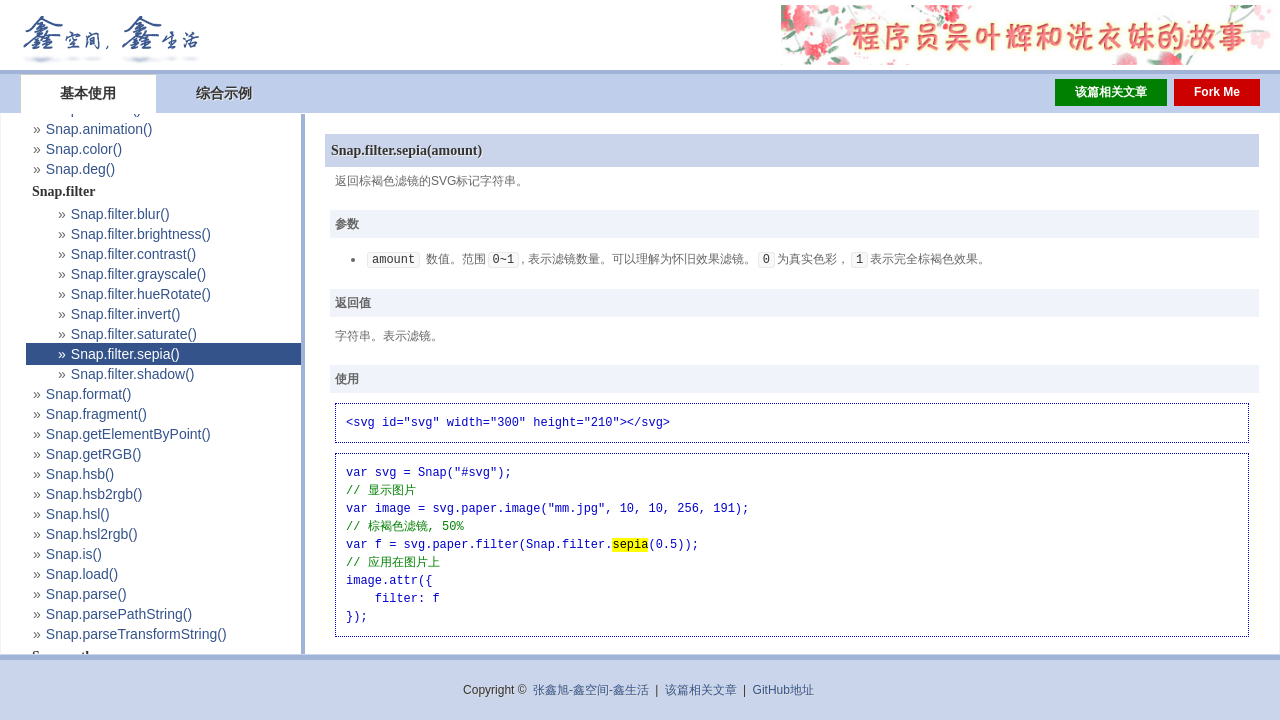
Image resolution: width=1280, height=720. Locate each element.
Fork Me (1217, 92)
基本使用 (88, 93)
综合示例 (224, 93)
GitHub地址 (783, 690)
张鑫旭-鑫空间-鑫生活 (591, 690)
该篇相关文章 (1111, 92)
